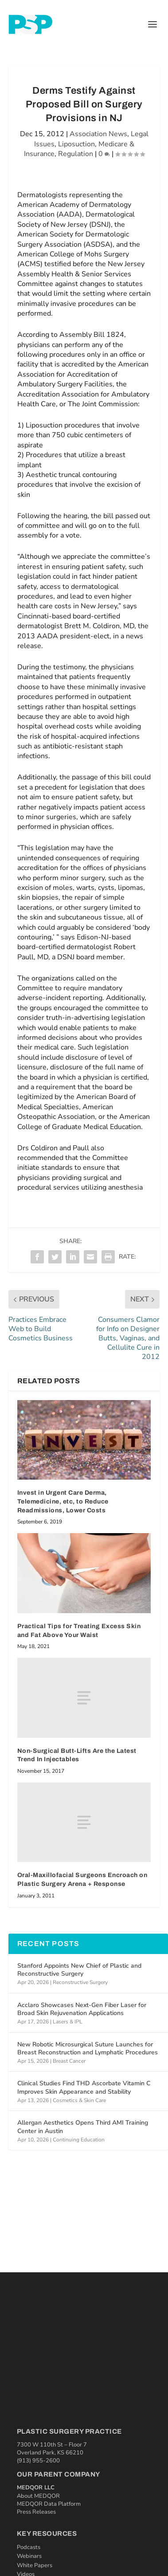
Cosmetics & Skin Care (79, 2100)
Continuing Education (79, 2139)
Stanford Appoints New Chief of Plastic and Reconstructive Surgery (79, 1970)
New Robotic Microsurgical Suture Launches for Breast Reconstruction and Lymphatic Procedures (87, 2048)
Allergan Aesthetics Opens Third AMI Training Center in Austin (82, 2126)
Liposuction (76, 144)
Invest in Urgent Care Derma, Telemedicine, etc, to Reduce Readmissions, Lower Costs (63, 1501)
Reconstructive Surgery (80, 1982)
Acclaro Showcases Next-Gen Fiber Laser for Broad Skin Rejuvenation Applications (81, 2009)
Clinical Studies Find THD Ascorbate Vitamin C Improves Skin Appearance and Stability (83, 2087)
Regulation (75, 154)
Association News (98, 134)
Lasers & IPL (67, 2021)
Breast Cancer (69, 2061)
